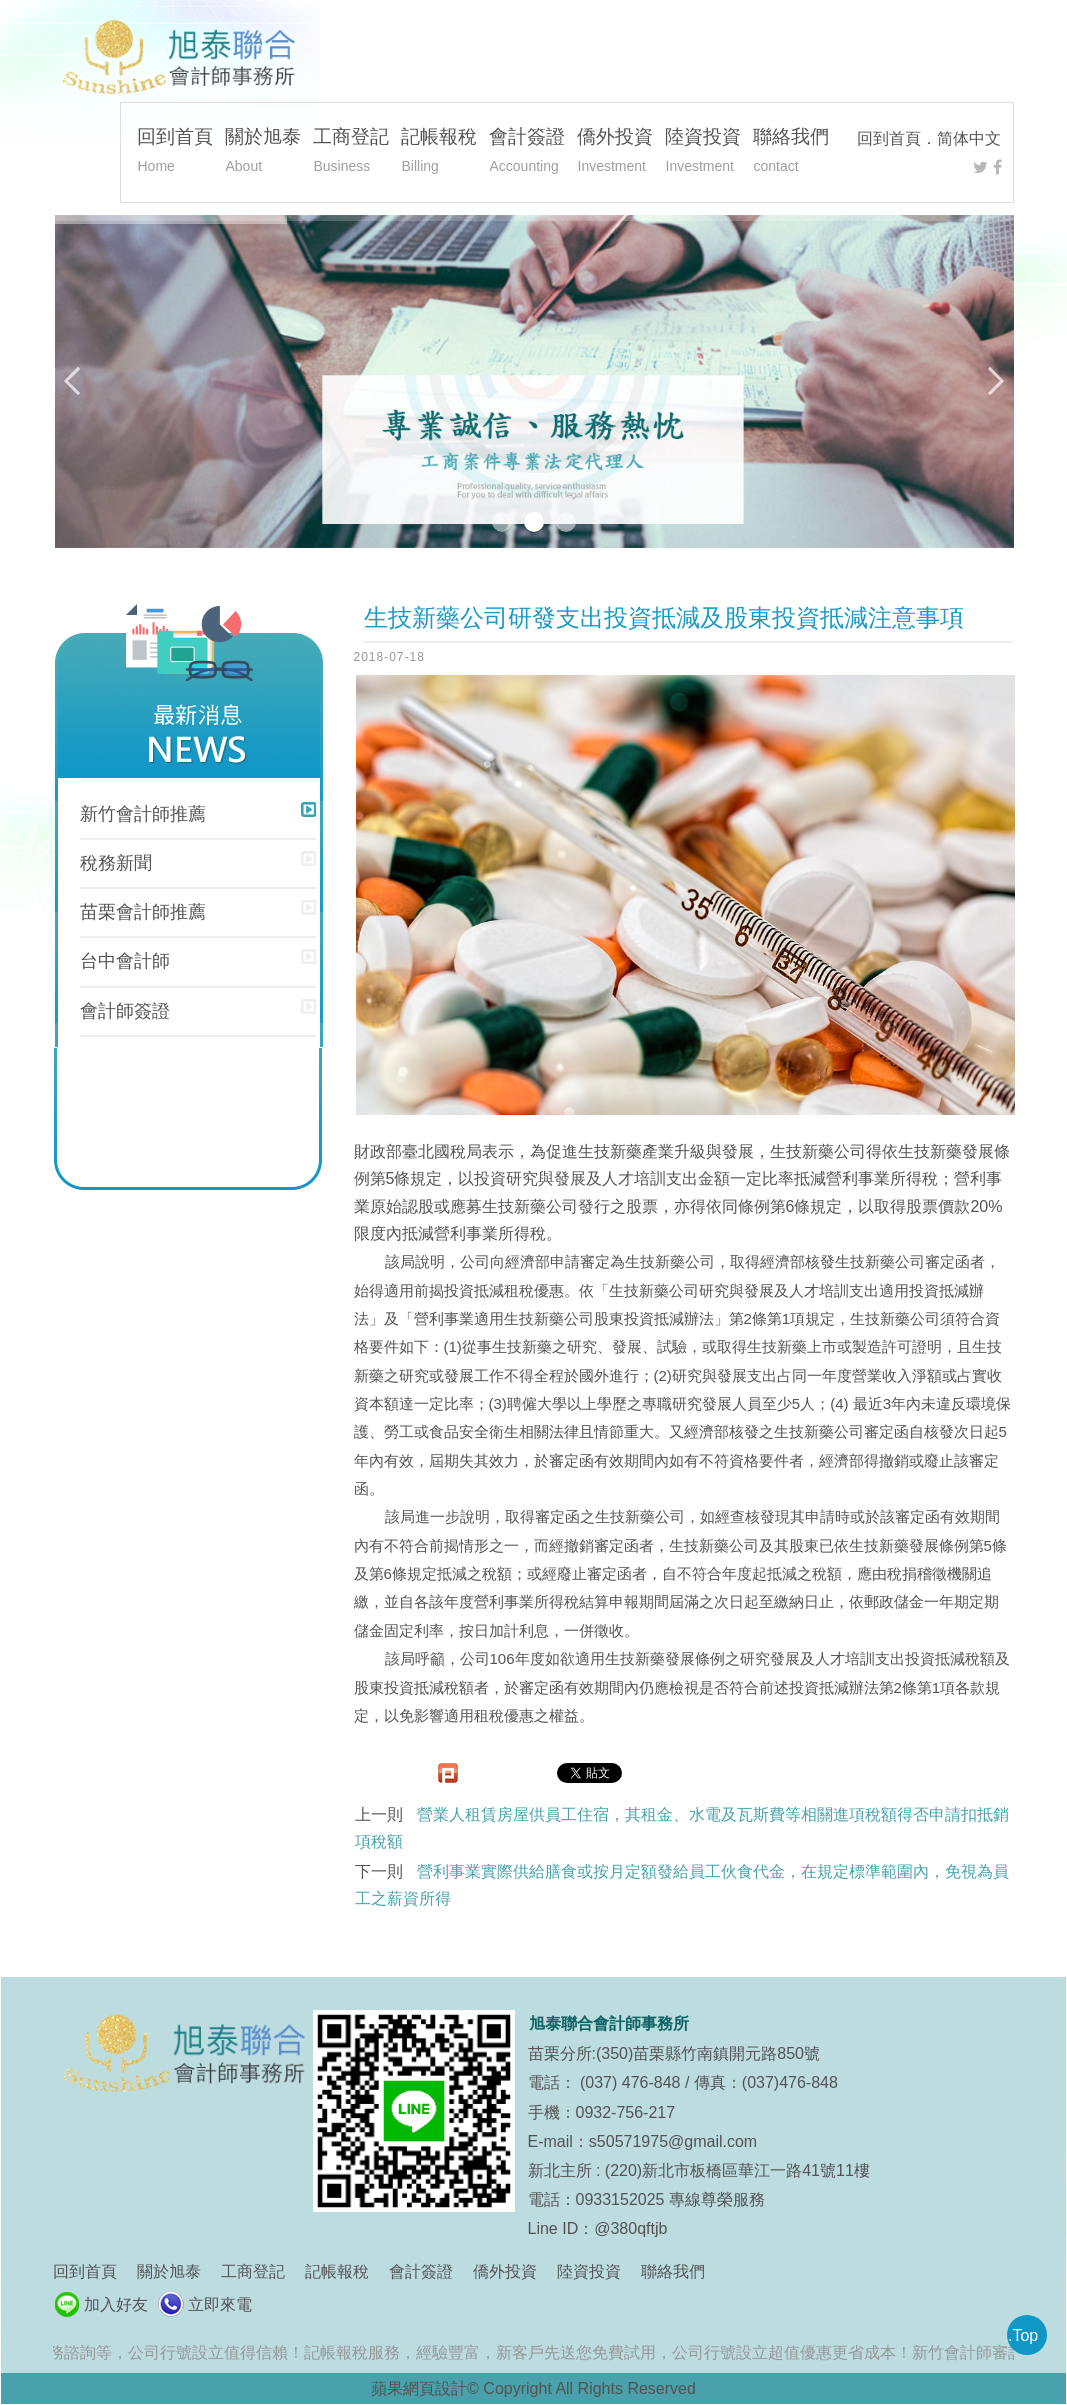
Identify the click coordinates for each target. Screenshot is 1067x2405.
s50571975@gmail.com (673, 2141)
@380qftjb (630, 2228)
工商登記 (351, 153)
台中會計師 (125, 961)
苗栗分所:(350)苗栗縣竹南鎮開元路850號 (674, 2053)
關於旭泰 (263, 153)
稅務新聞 (116, 863)
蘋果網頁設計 (419, 2388)
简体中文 (969, 138)
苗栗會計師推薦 (143, 912)
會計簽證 (527, 153)
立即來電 (220, 2304)
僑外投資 (615, 153)
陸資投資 (703, 153)
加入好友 (116, 2304)
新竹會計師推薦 (143, 814)
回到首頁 (889, 138)
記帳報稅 (439, 153)
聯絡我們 (791, 153)
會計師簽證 (125, 1011)
